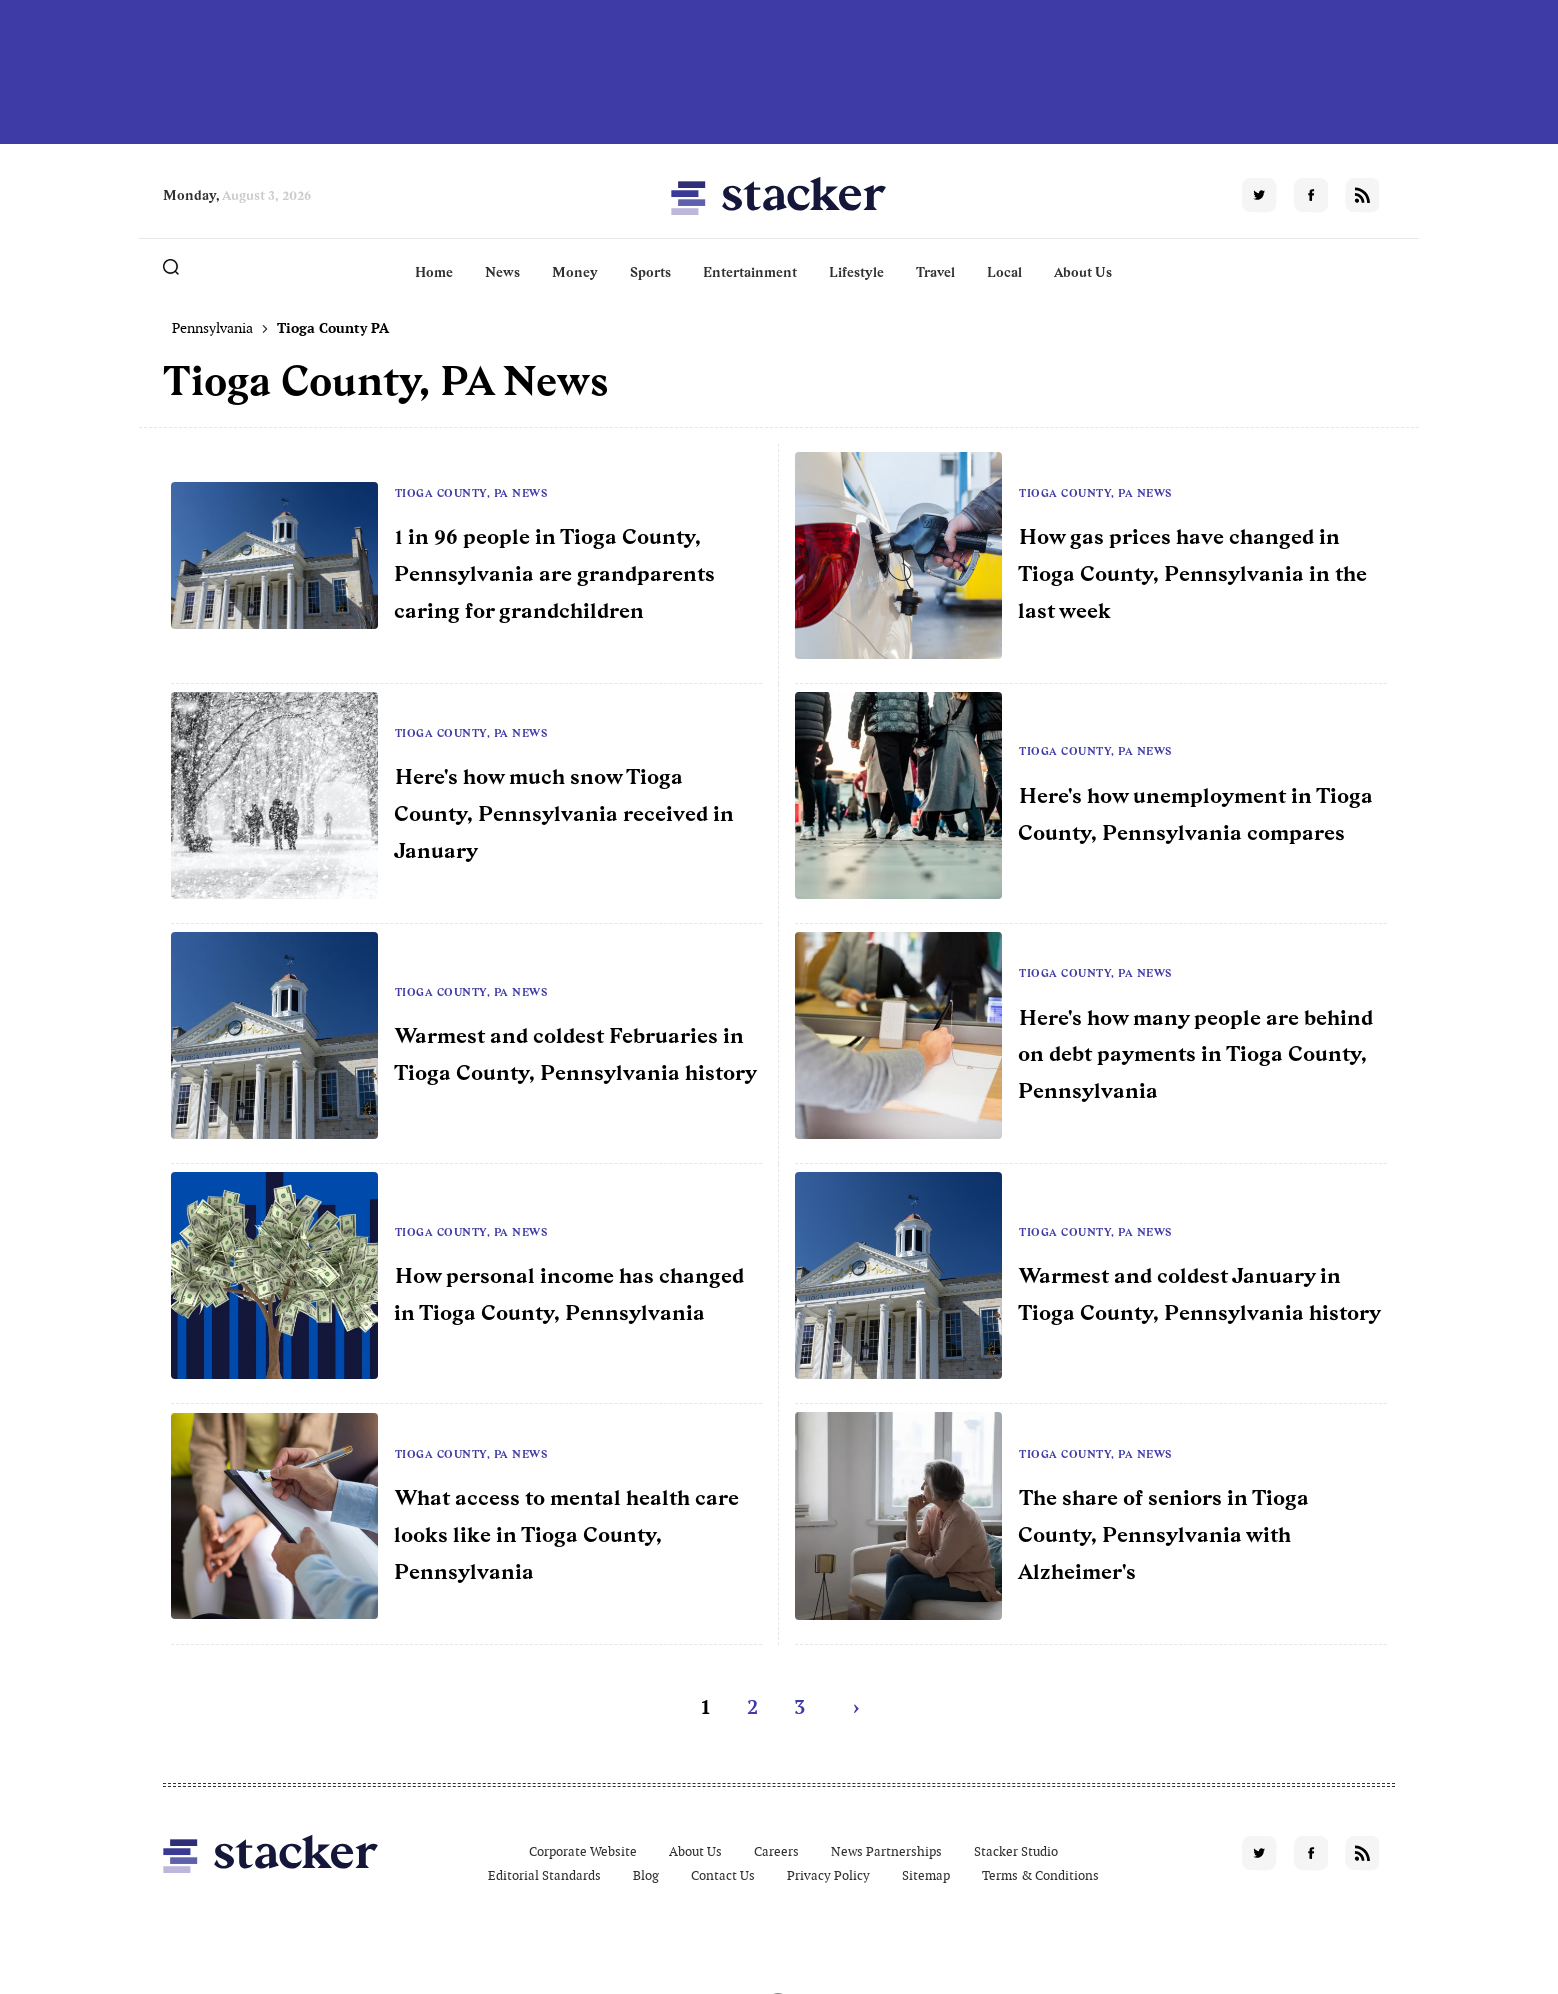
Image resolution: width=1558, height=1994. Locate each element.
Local (1004, 272)
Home (434, 272)
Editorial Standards (544, 1875)
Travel (935, 272)
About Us (1083, 272)
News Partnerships (886, 1851)
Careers (776, 1851)
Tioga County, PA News (471, 493)
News (502, 272)
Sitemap (926, 1875)
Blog (646, 1875)
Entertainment (750, 272)
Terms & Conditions (1040, 1875)
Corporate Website (583, 1851)
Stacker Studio (1016, 1851)
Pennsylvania (212, 328)
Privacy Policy (828, 1875)
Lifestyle (856, 272)
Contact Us (723, 1875)
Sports (650, 272)
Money (575, 272)
